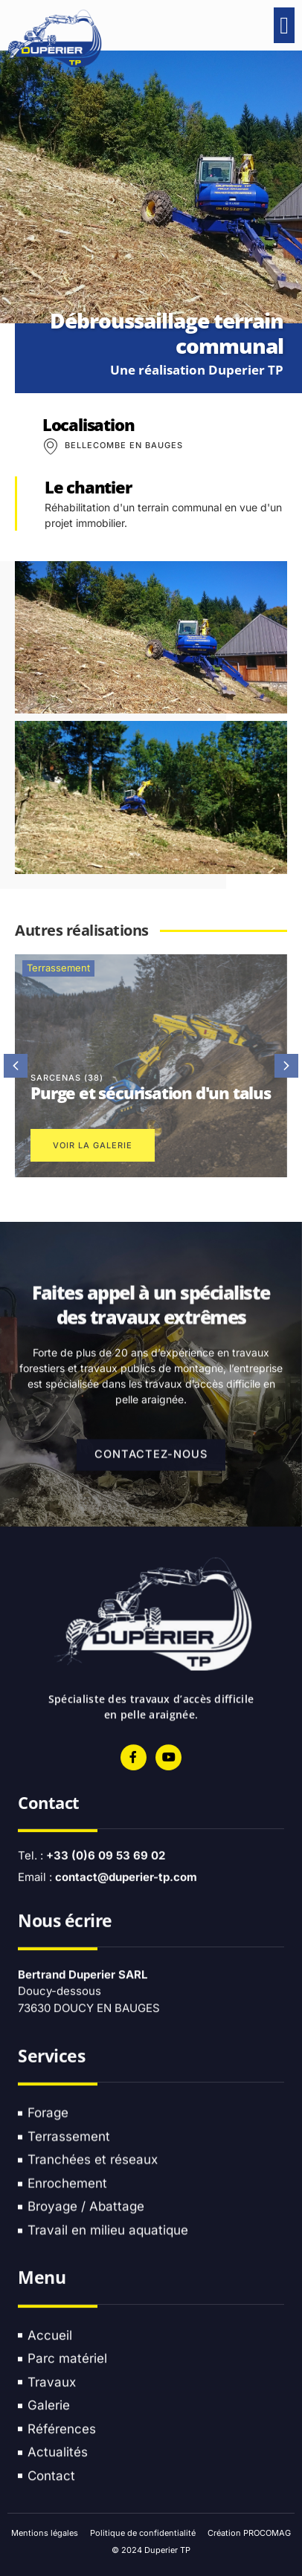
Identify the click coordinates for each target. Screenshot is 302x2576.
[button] (284, 25)
